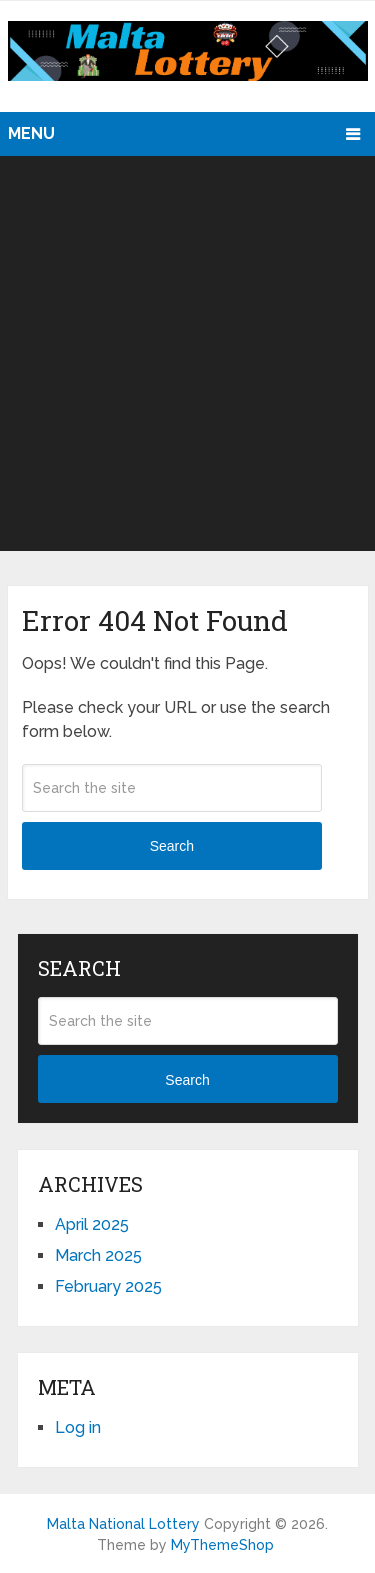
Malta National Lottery (123, 1524)
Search (172, 846)
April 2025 (92, 1224)
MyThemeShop (222, 1545)
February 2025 (108, 1286)
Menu (31, 133)
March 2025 (98, 1255)
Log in (78, 1427)
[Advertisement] (187, 353)
